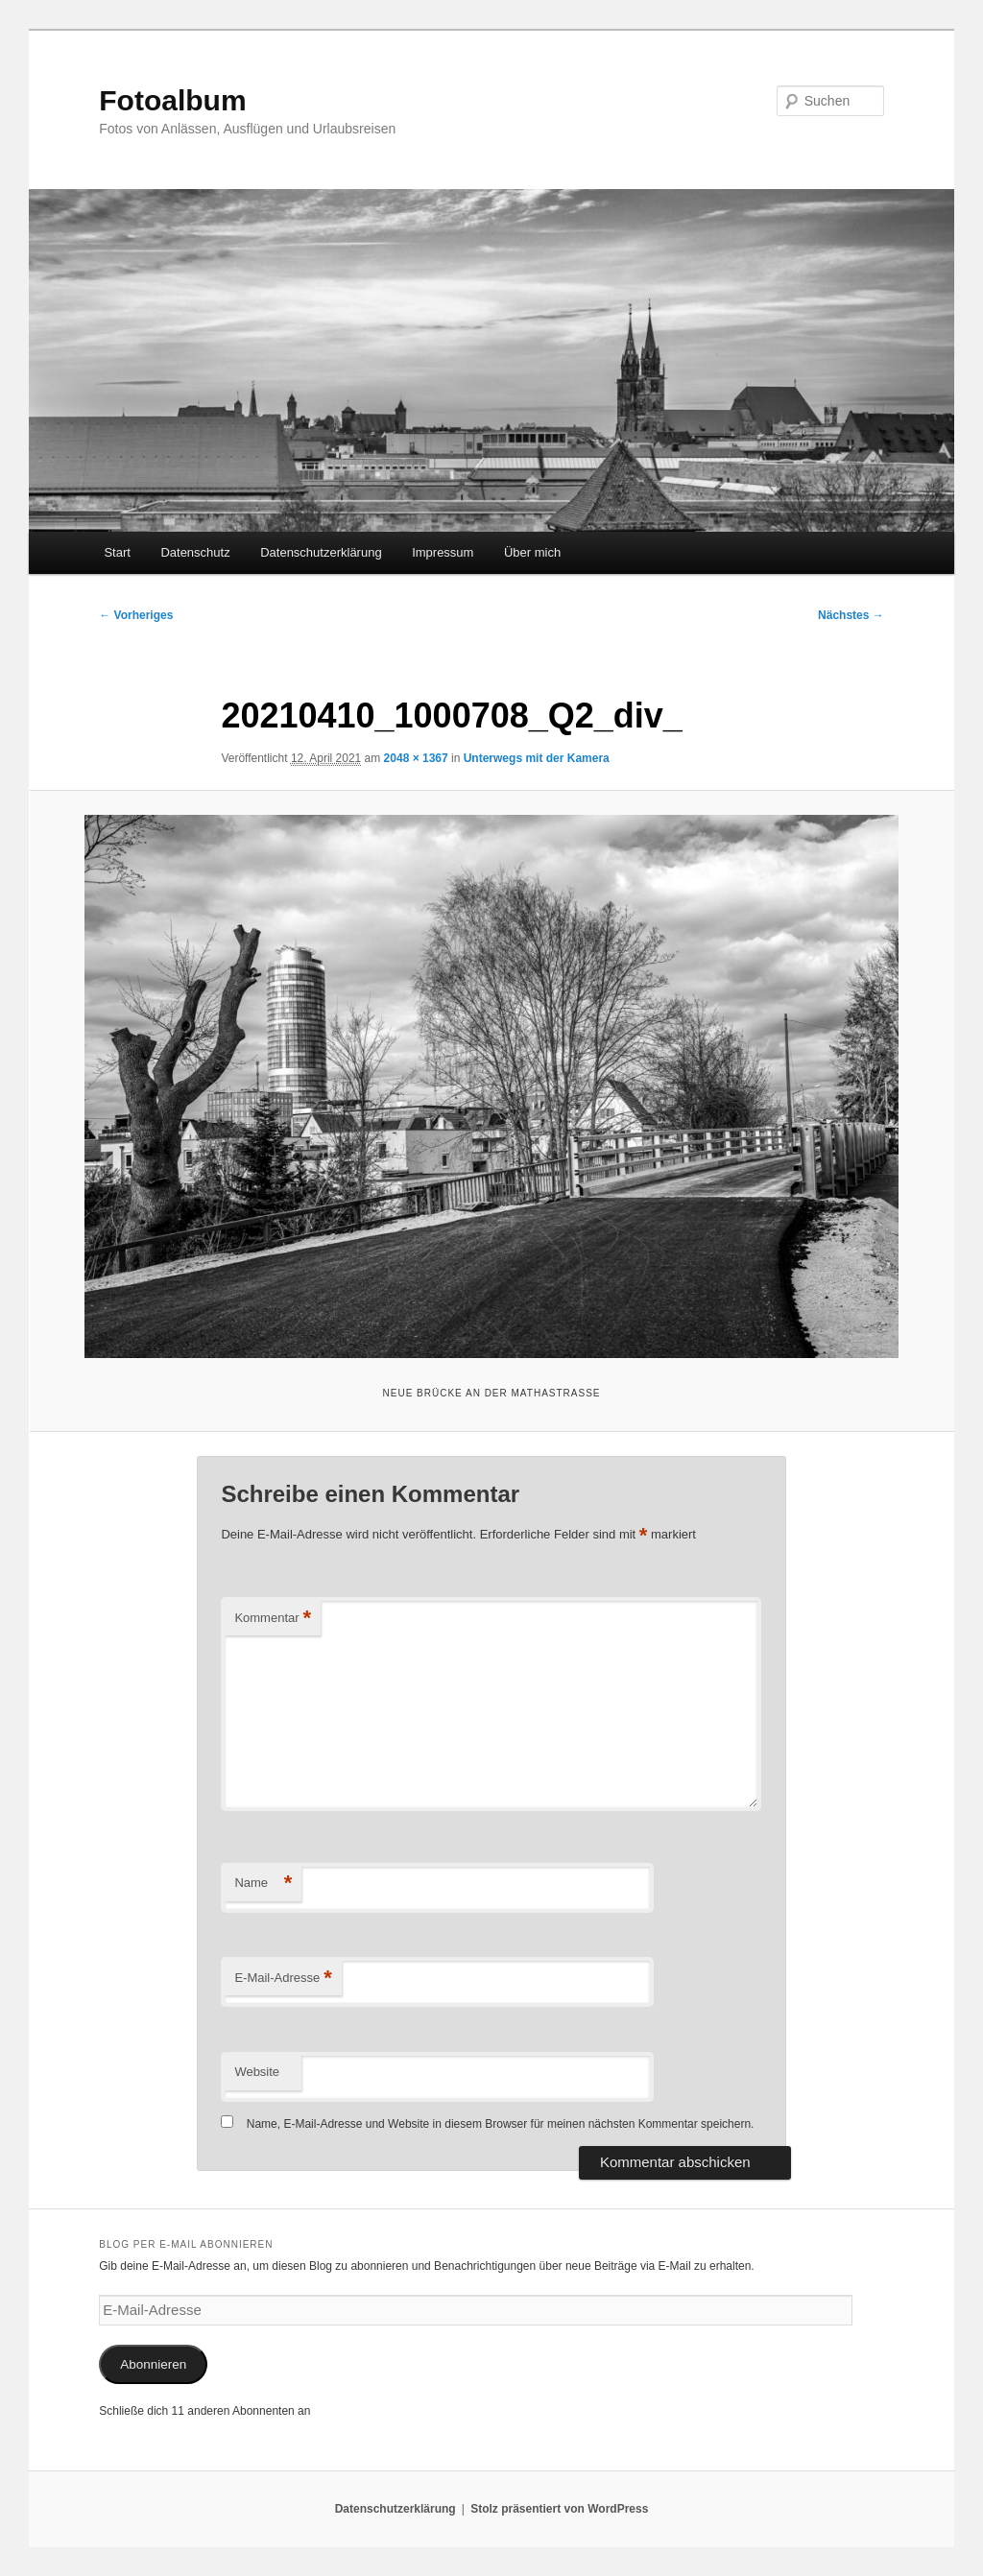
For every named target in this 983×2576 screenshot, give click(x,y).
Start (117, 552)
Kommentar (272, 1619)
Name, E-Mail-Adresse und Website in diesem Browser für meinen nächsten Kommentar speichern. (501, 2124)
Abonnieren (153, 2364)
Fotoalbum (172, 100)
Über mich (532, 552)
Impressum (442, 552)
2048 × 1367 (416, 758)
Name (263, 1883)
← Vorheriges (136, 615)
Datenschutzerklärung (320, 552)
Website (256, 2071)
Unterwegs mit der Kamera (537, 758)
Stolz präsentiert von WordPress (559, 2509)
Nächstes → (851, 615)
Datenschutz (194, 552)
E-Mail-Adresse (282, 1978)
